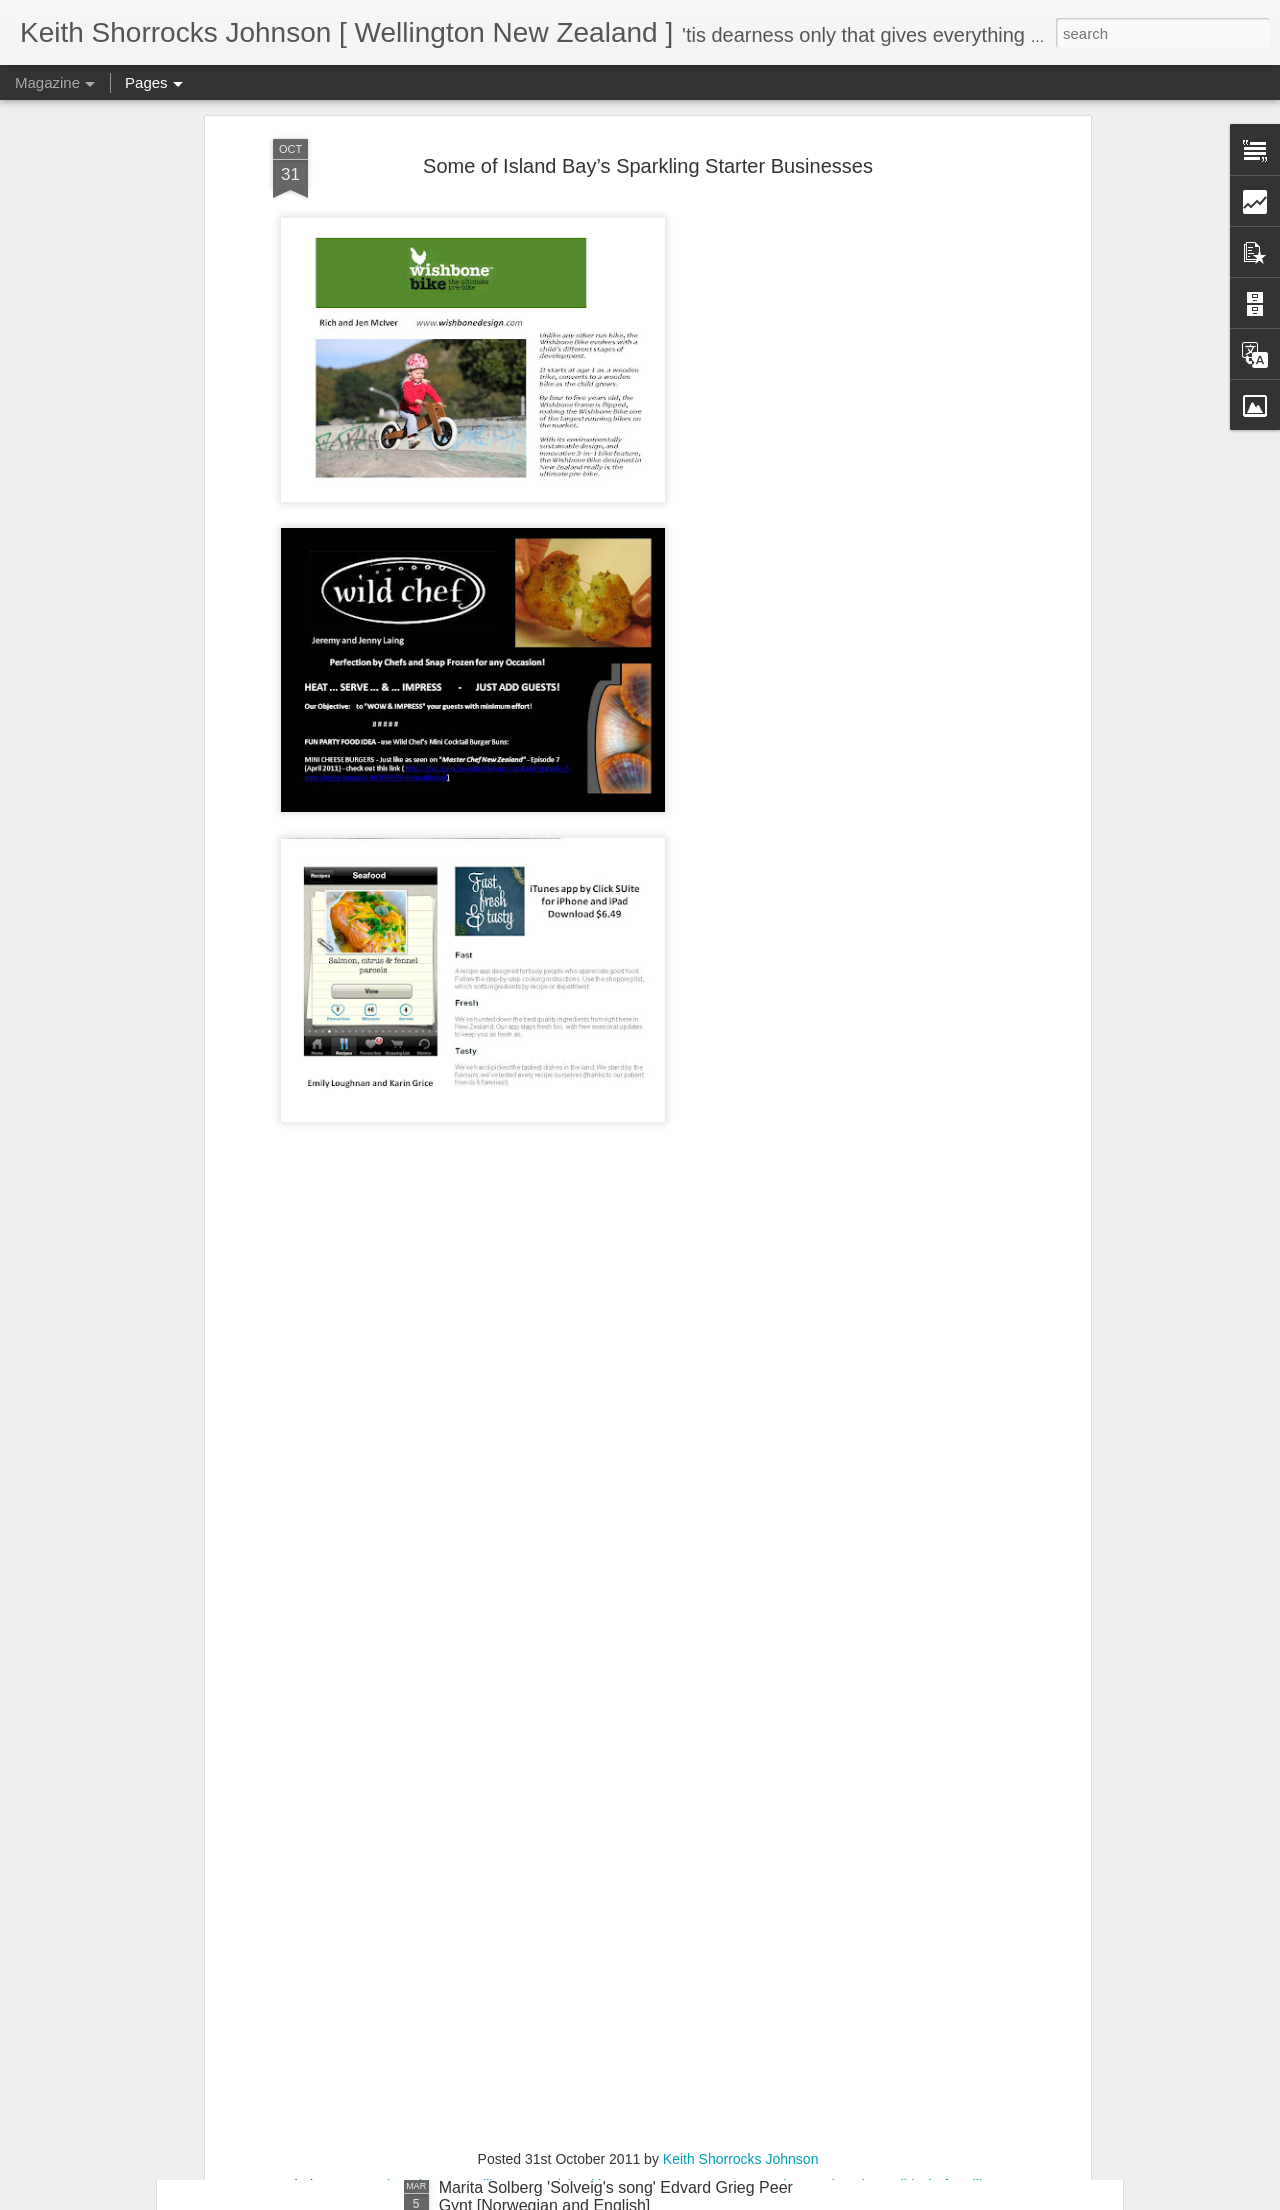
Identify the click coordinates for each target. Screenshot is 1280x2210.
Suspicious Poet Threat (296, 1988)
